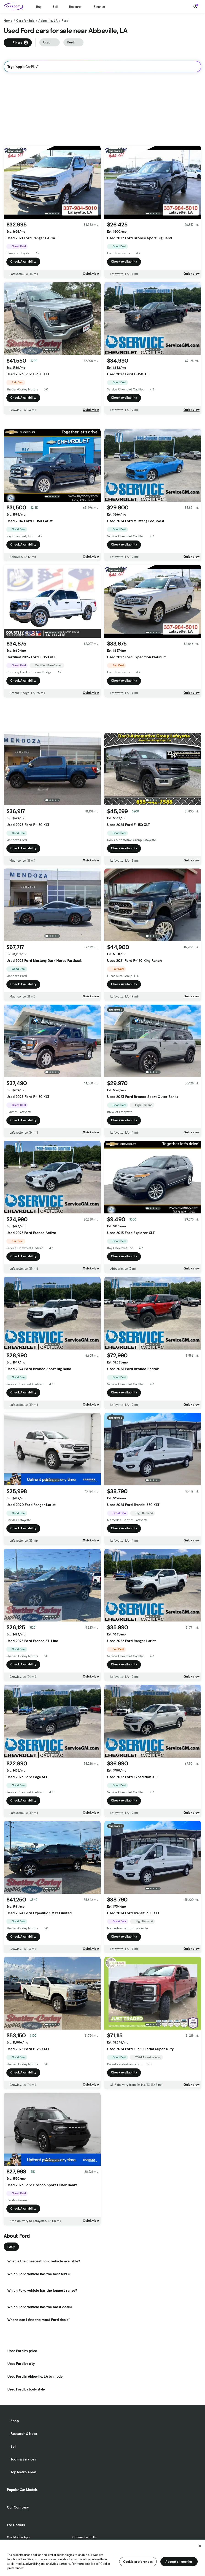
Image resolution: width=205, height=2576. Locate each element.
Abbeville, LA (48, 21)
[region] (102, 2557)
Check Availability (23, 261)
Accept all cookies (179, 2562)
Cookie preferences (138, 2562)
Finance (99, 7)
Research (75, 7)
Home (8, 21)
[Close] (200, 2546)
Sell (55, 7)
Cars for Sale (25, 21)
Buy (38, 7)
